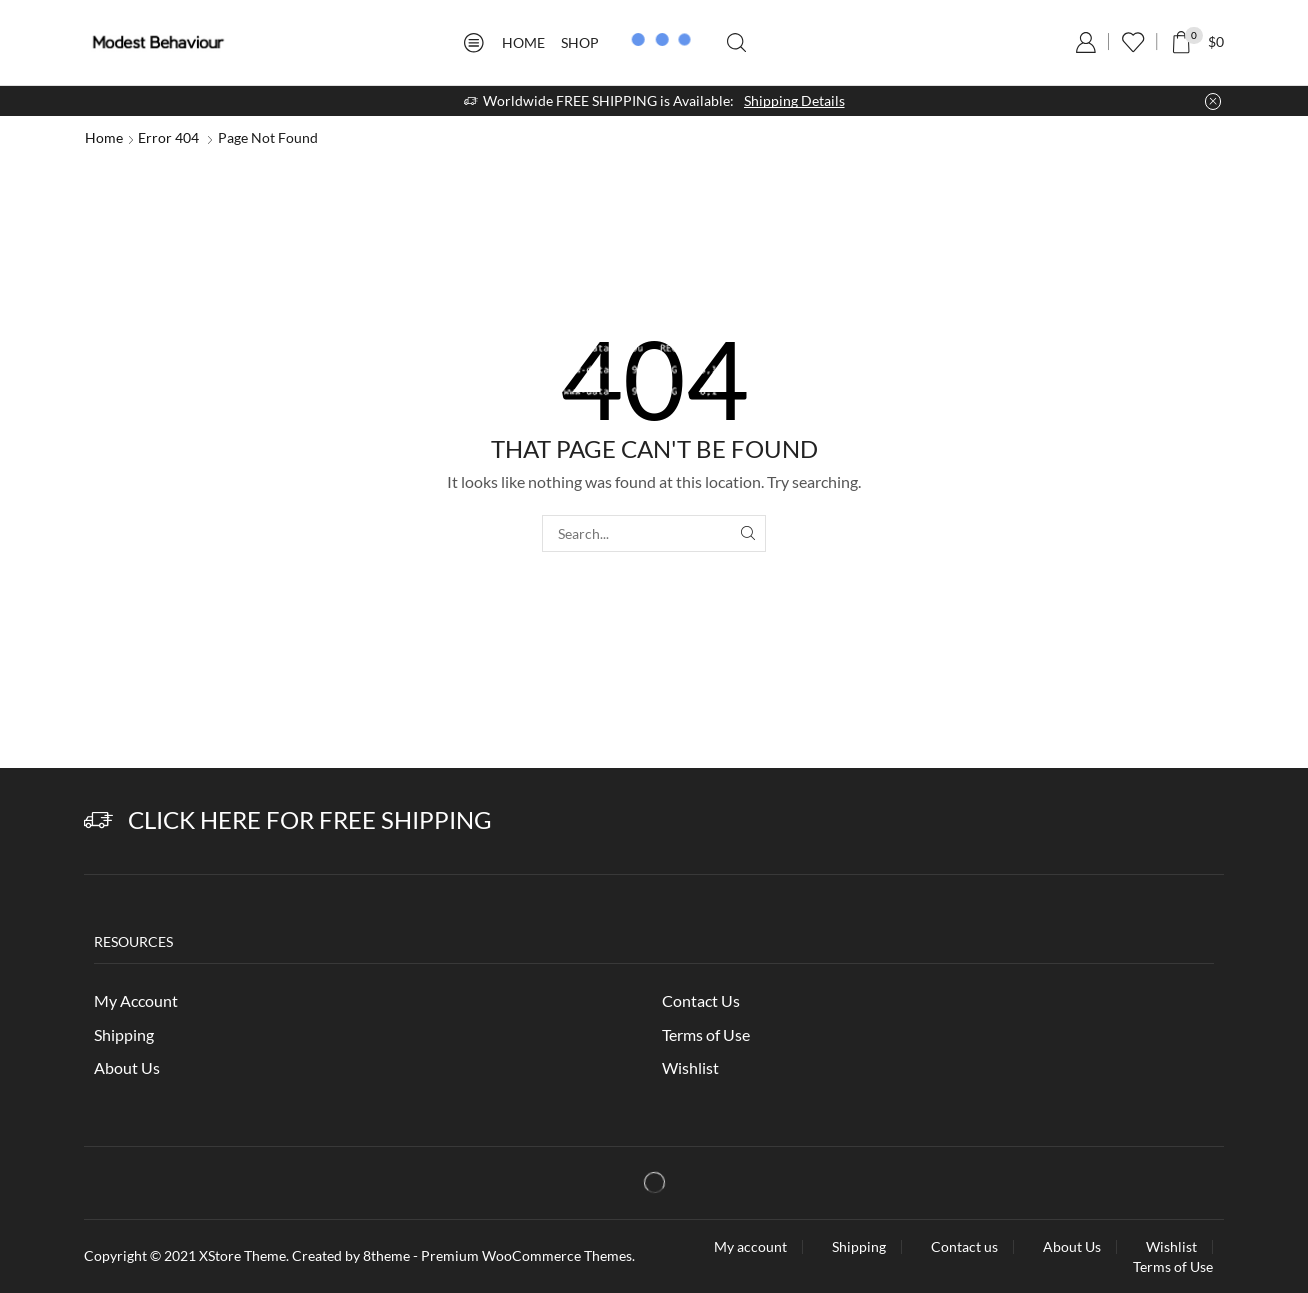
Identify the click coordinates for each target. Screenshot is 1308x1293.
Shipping (124, 1034)
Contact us (964, 1247)
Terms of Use (706, 1034)
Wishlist (690, 1067)
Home (523, 42)
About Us (127, 1067)
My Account (136, 1000)
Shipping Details (794, 100)
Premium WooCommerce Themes (526, 1255)
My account (750, 1247)
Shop (580, 42)
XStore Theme (242, 1255)
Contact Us (701, 1000)
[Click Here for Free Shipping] (98, 820)
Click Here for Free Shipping (310, 819)
